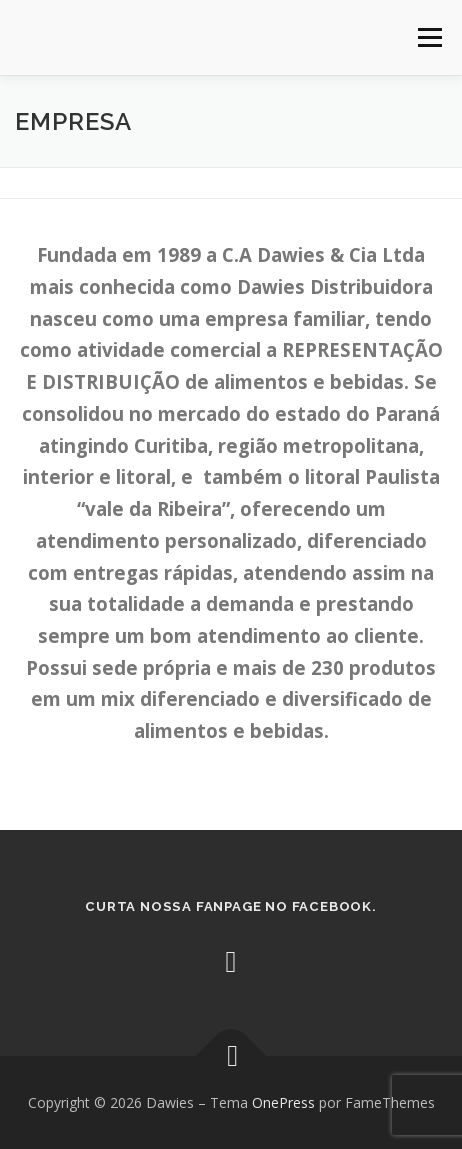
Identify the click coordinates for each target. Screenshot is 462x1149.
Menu (428, 37)
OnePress (283, 1102)
